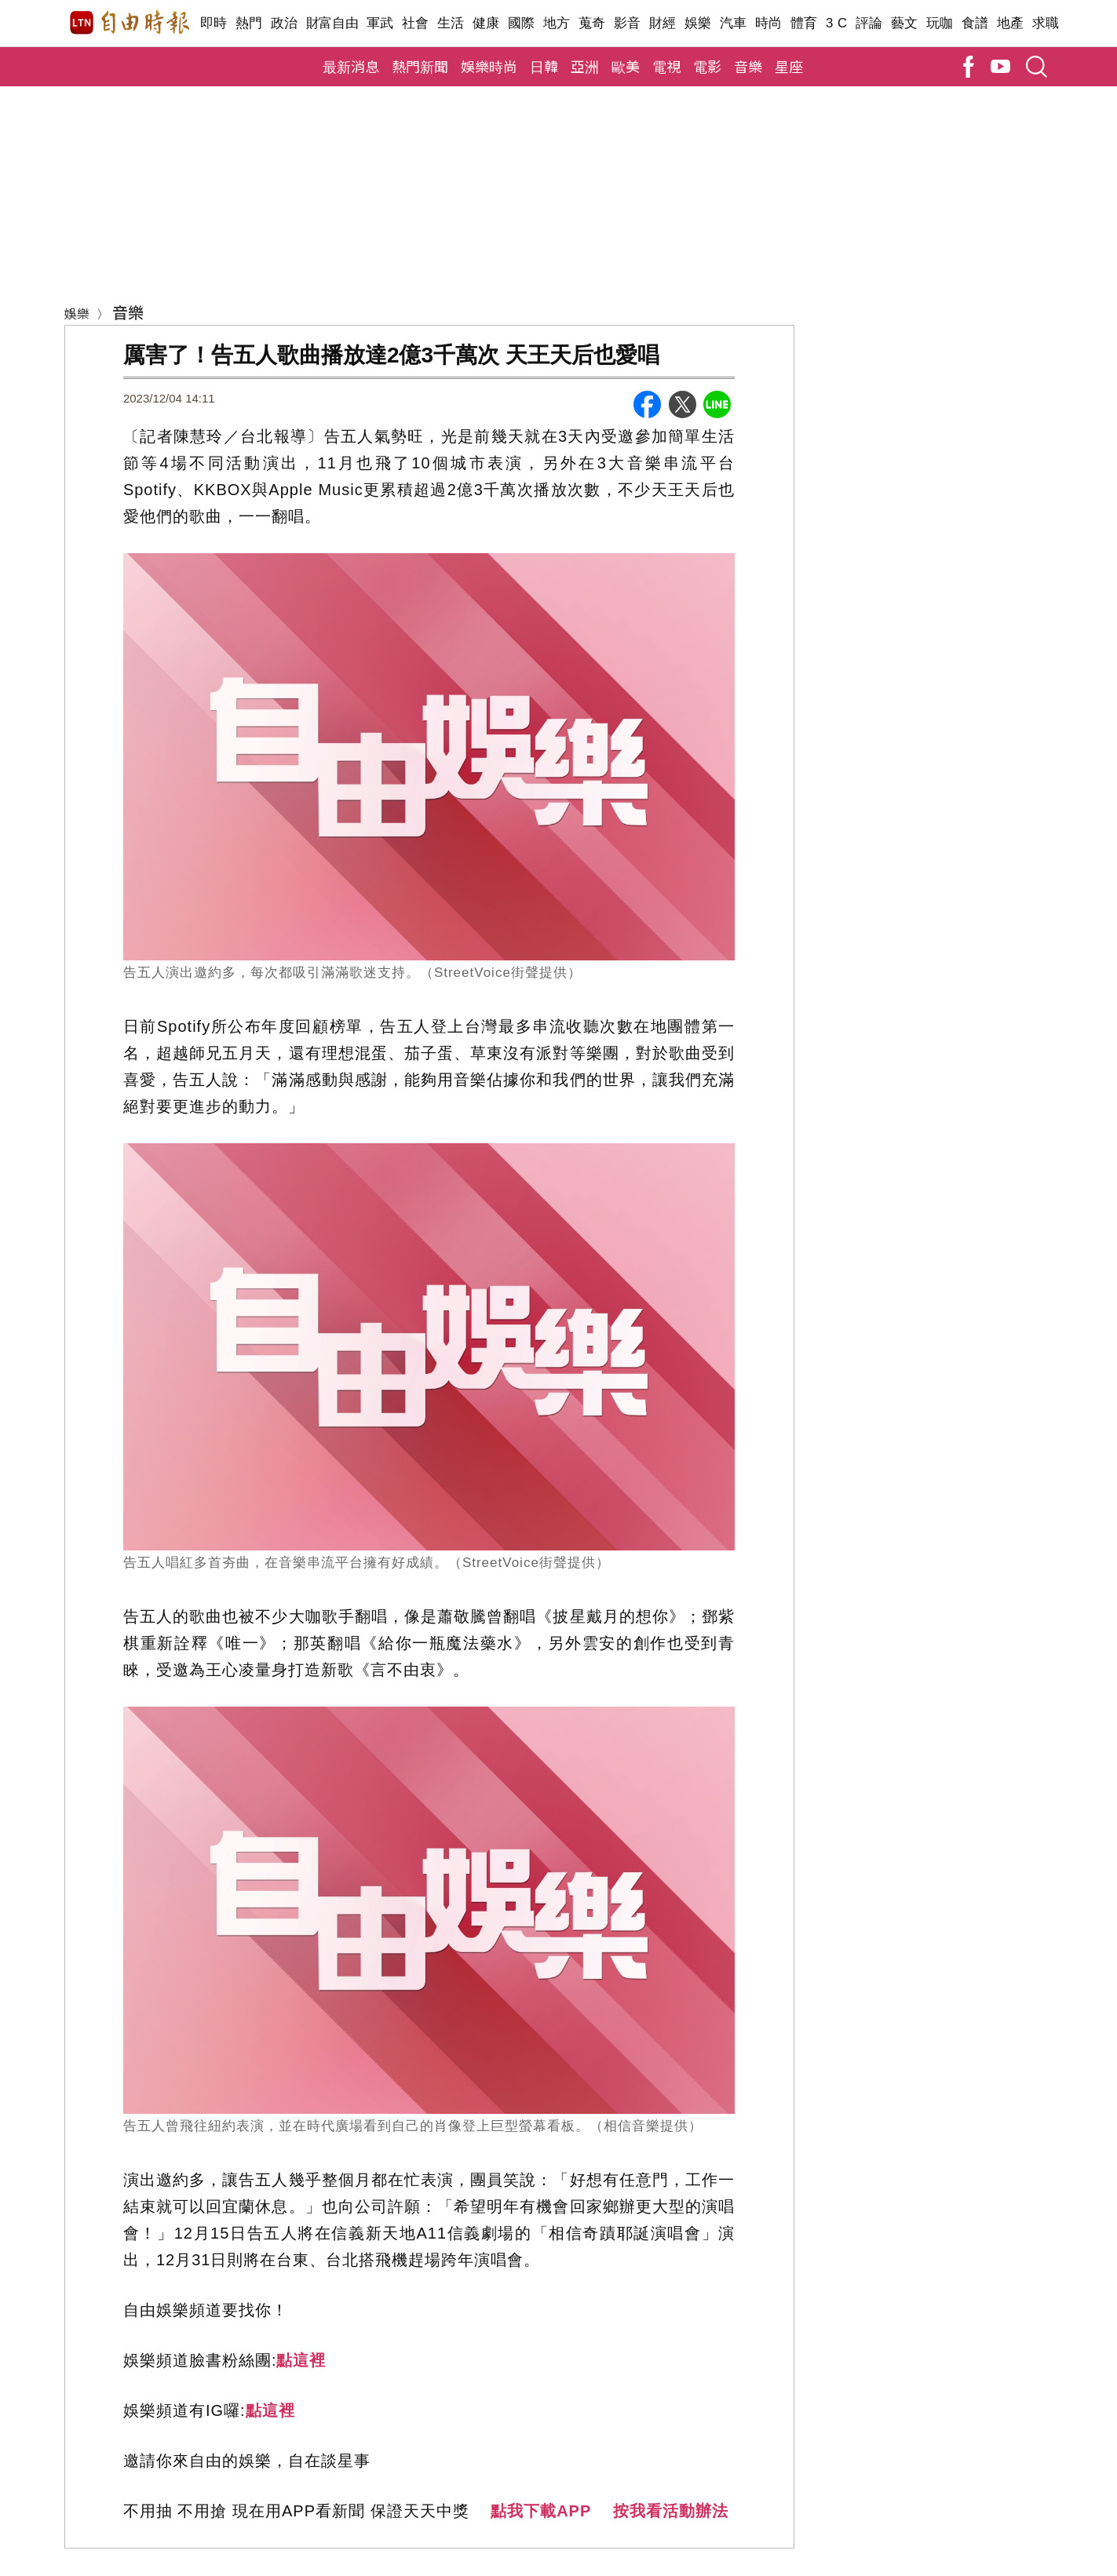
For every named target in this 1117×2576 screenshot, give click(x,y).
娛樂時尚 (489, 66)
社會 (415, 23)
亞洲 (585, 66)
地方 (557, 23)
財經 (663, 23)
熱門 (249, 23)
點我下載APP (541, 2511)
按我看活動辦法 (670, 2511)
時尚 (769, 23)
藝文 (904, 23)
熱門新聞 (420, 66)
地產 (1010, 23)
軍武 (380, 23)
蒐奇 (592, 23)
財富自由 (332, 23)
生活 (451, 23)
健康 (486, 23)
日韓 (544, 66)
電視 (666, 66)
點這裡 (301, 2360)
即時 (214, 23)
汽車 (733, 23)
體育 (804, 23)
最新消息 (351, 66)
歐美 (625, 66)
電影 (707, 66)
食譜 (975, 23)
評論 (869, 23)
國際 (521, 23)
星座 (789, 66)
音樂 (748, 66)
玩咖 (940, 23)
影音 (627, 23)
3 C (837, 23)
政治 (284, 23)
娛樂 (698, 23)
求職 (1046, 23)
